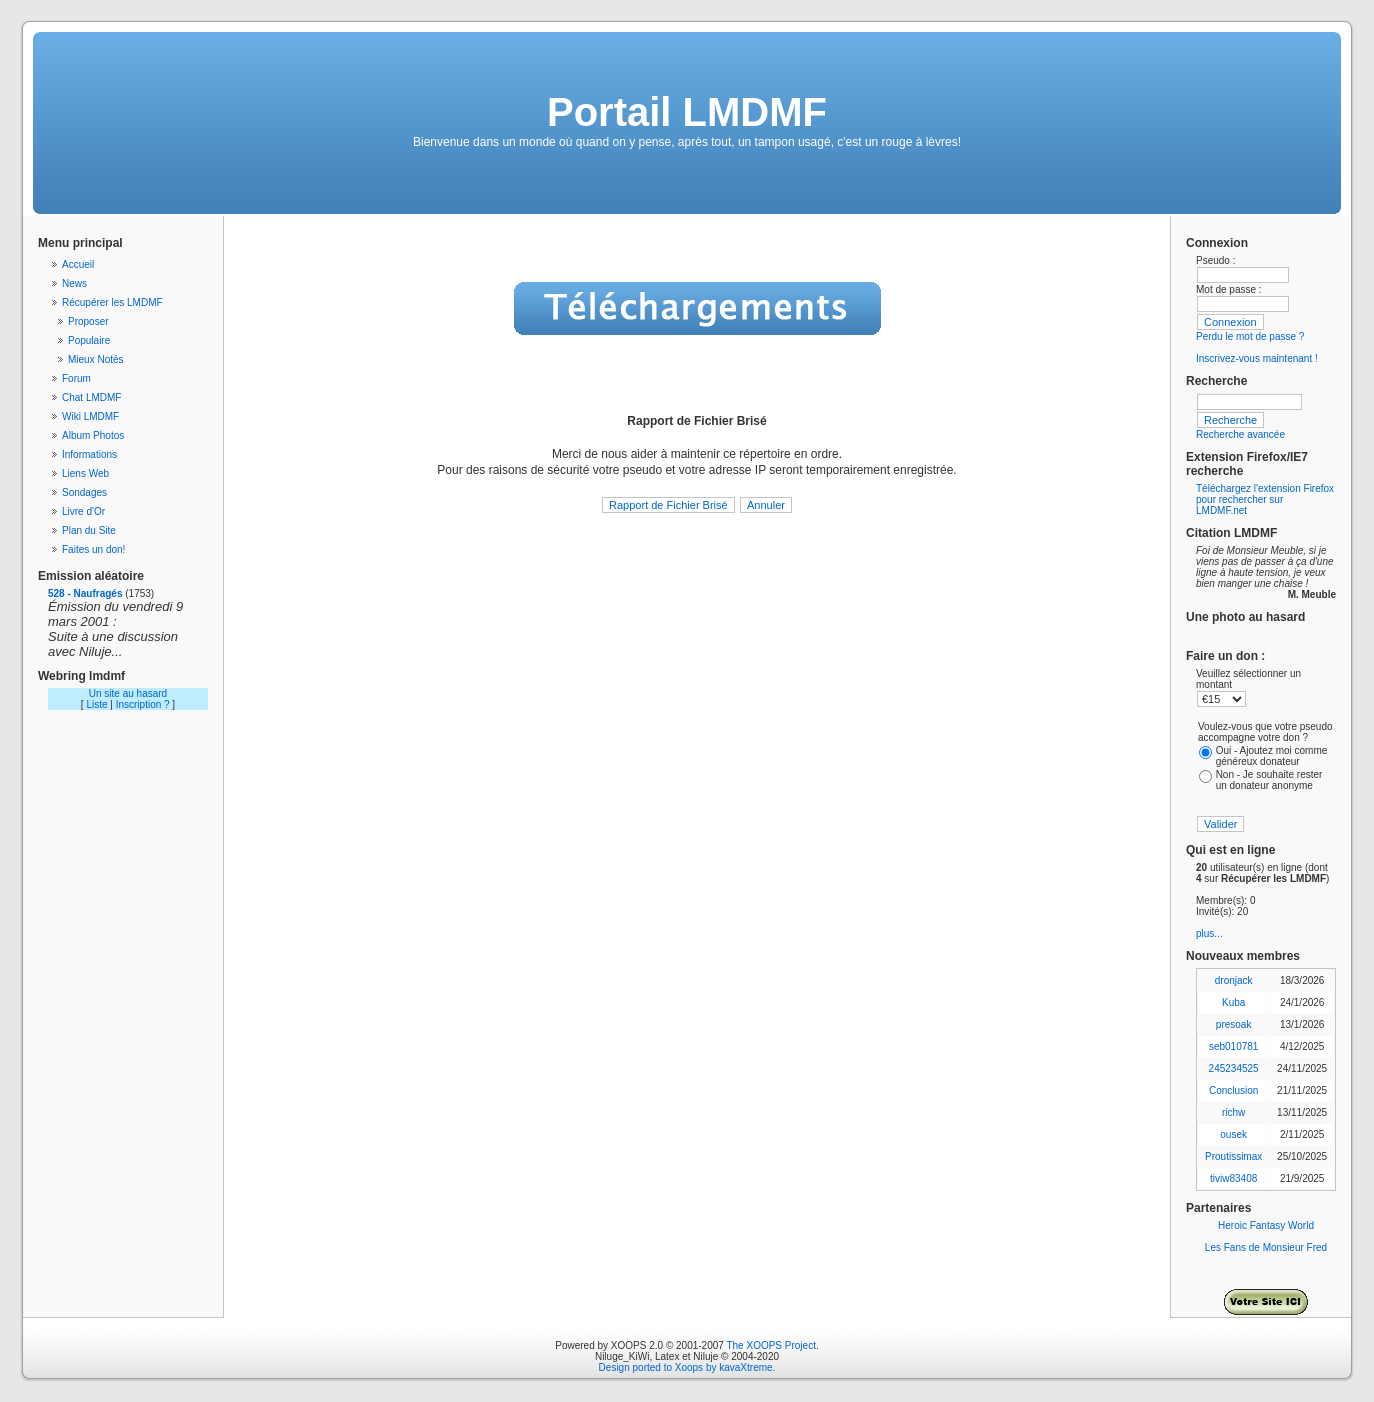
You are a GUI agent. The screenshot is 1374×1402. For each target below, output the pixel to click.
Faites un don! (93, 549)
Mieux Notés (96, 359)
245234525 (1234, 1068)
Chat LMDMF (91, 397)
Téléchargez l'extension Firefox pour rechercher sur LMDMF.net (1265, 499)
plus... (1209, 933)
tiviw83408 (1233, 1178)
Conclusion (1233, 1090)
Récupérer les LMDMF (112, 302)
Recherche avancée (1240, 434)
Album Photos (93, 435)
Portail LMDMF (687, 112)
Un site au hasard (128, 693)
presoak (1234, 1024)
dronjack (1234, 980)
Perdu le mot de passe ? (1250, 336)
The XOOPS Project (770, 1345)
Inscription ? (143, 704)
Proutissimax (1233, 1156)
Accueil (78, 264)
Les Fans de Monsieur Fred (1266, 1247)
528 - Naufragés (85, 593)
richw (1233, 1112)
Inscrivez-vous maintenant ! (1257, 358)
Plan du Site (89, 530)
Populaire (89, 340)
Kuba (1233, 1002)
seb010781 (1234, 1046)
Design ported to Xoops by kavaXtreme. (687, 1367)
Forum (76, 378)
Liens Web (85, 473)
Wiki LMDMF (90, 416)
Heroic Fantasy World (1266, 1225)
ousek (1233, 1134)
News (74, 283)
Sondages (84, 492)
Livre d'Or (83, 511)
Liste (96, 704)
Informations (89, 454)
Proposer (88, 321)
